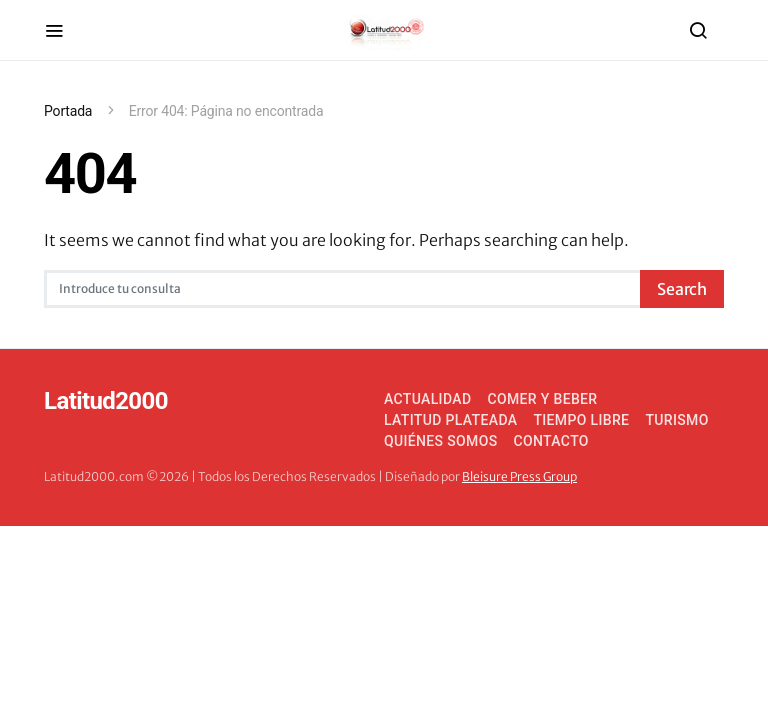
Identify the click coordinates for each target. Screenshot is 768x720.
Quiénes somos (441, 441)
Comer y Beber (542, 399)
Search (682, 289)
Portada (68, 111)
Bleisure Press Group (519, 476)
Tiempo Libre (581, 420)
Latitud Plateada (450, 420)
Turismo (676, 420)
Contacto (551, 441)
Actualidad (427, 399)
